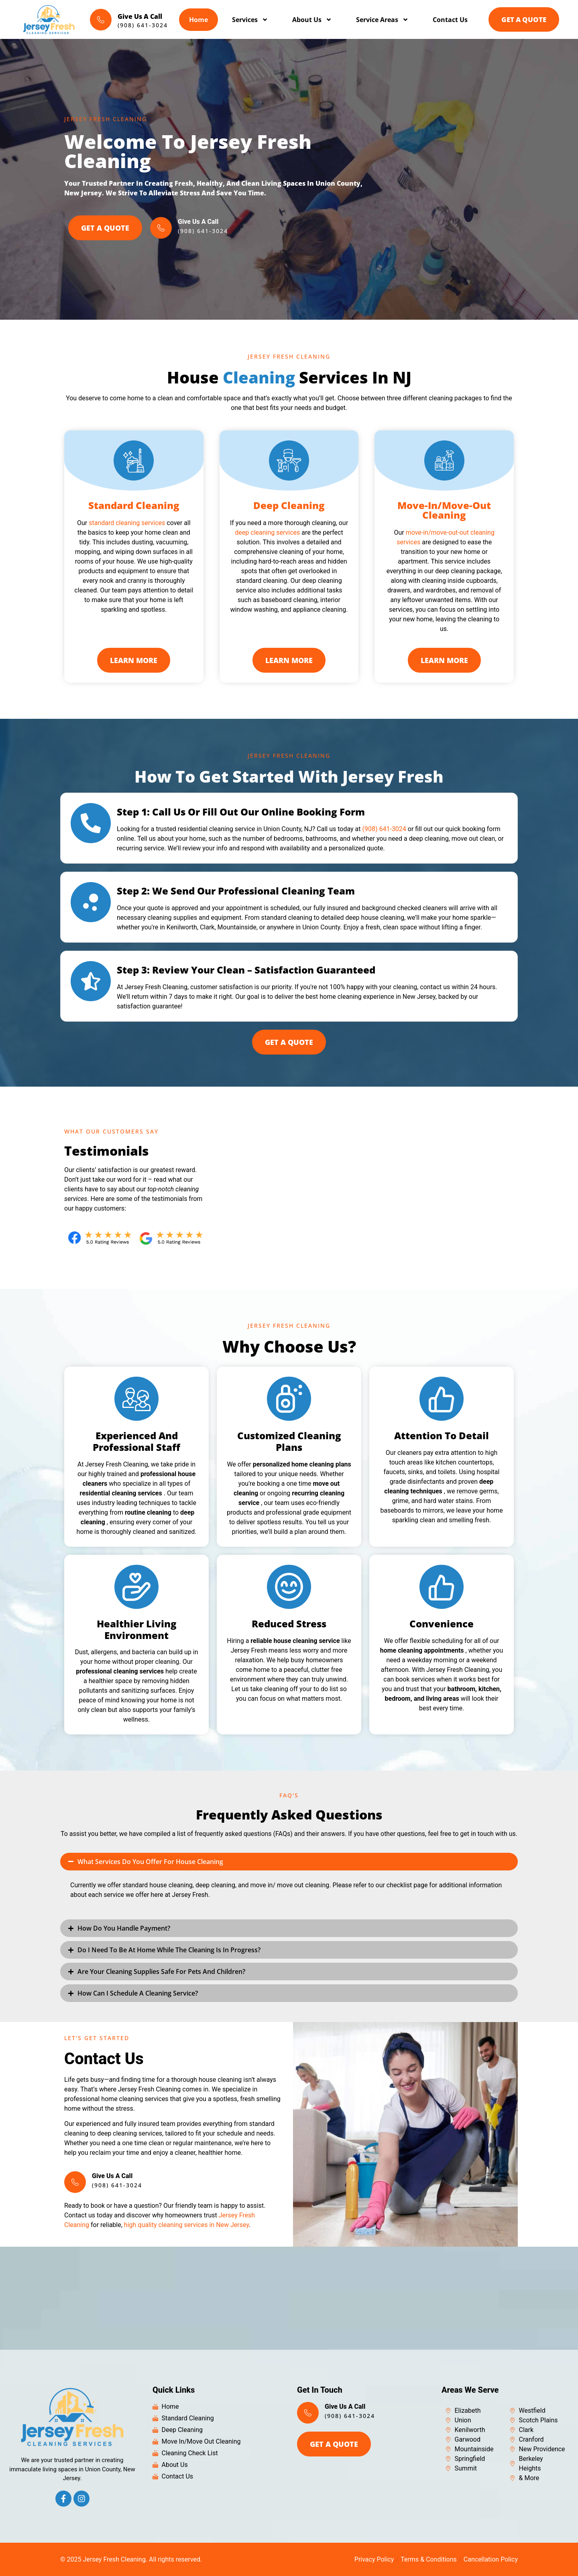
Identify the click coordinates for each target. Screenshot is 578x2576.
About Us (310, 19)
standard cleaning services (127, 523)
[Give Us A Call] (99, 19)
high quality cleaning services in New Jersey (186, 2225)
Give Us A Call (138, 16)
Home (196, 19)
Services (248, 19)
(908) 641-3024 (384, 829)
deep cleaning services (267, 532)
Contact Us (448, 19)
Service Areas (380, 19)
